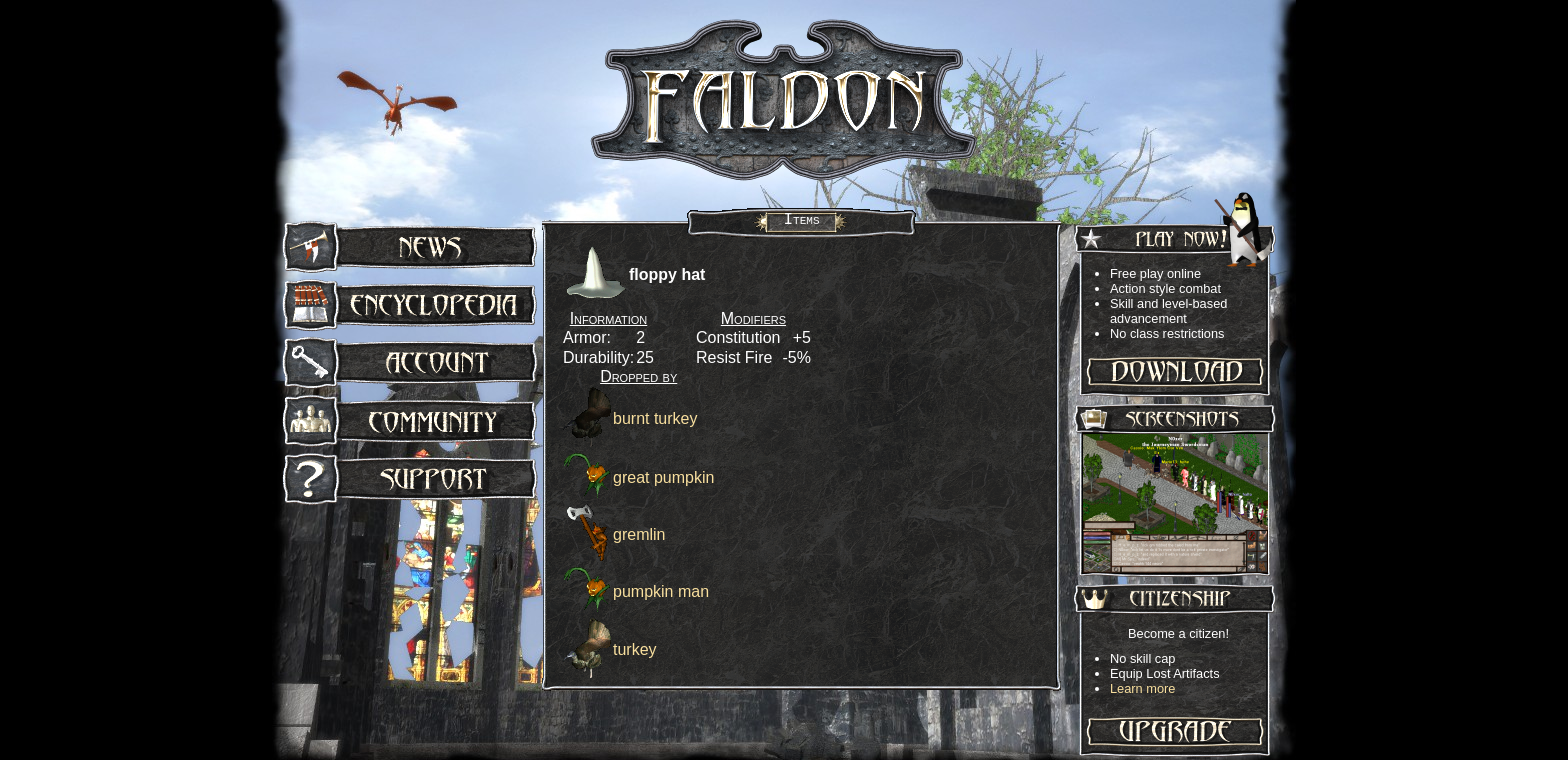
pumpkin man (661, 591)
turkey (635, 649)
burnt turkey (655, 418)
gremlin (639, 534)
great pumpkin (663, 477)
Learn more (1142, 688)
